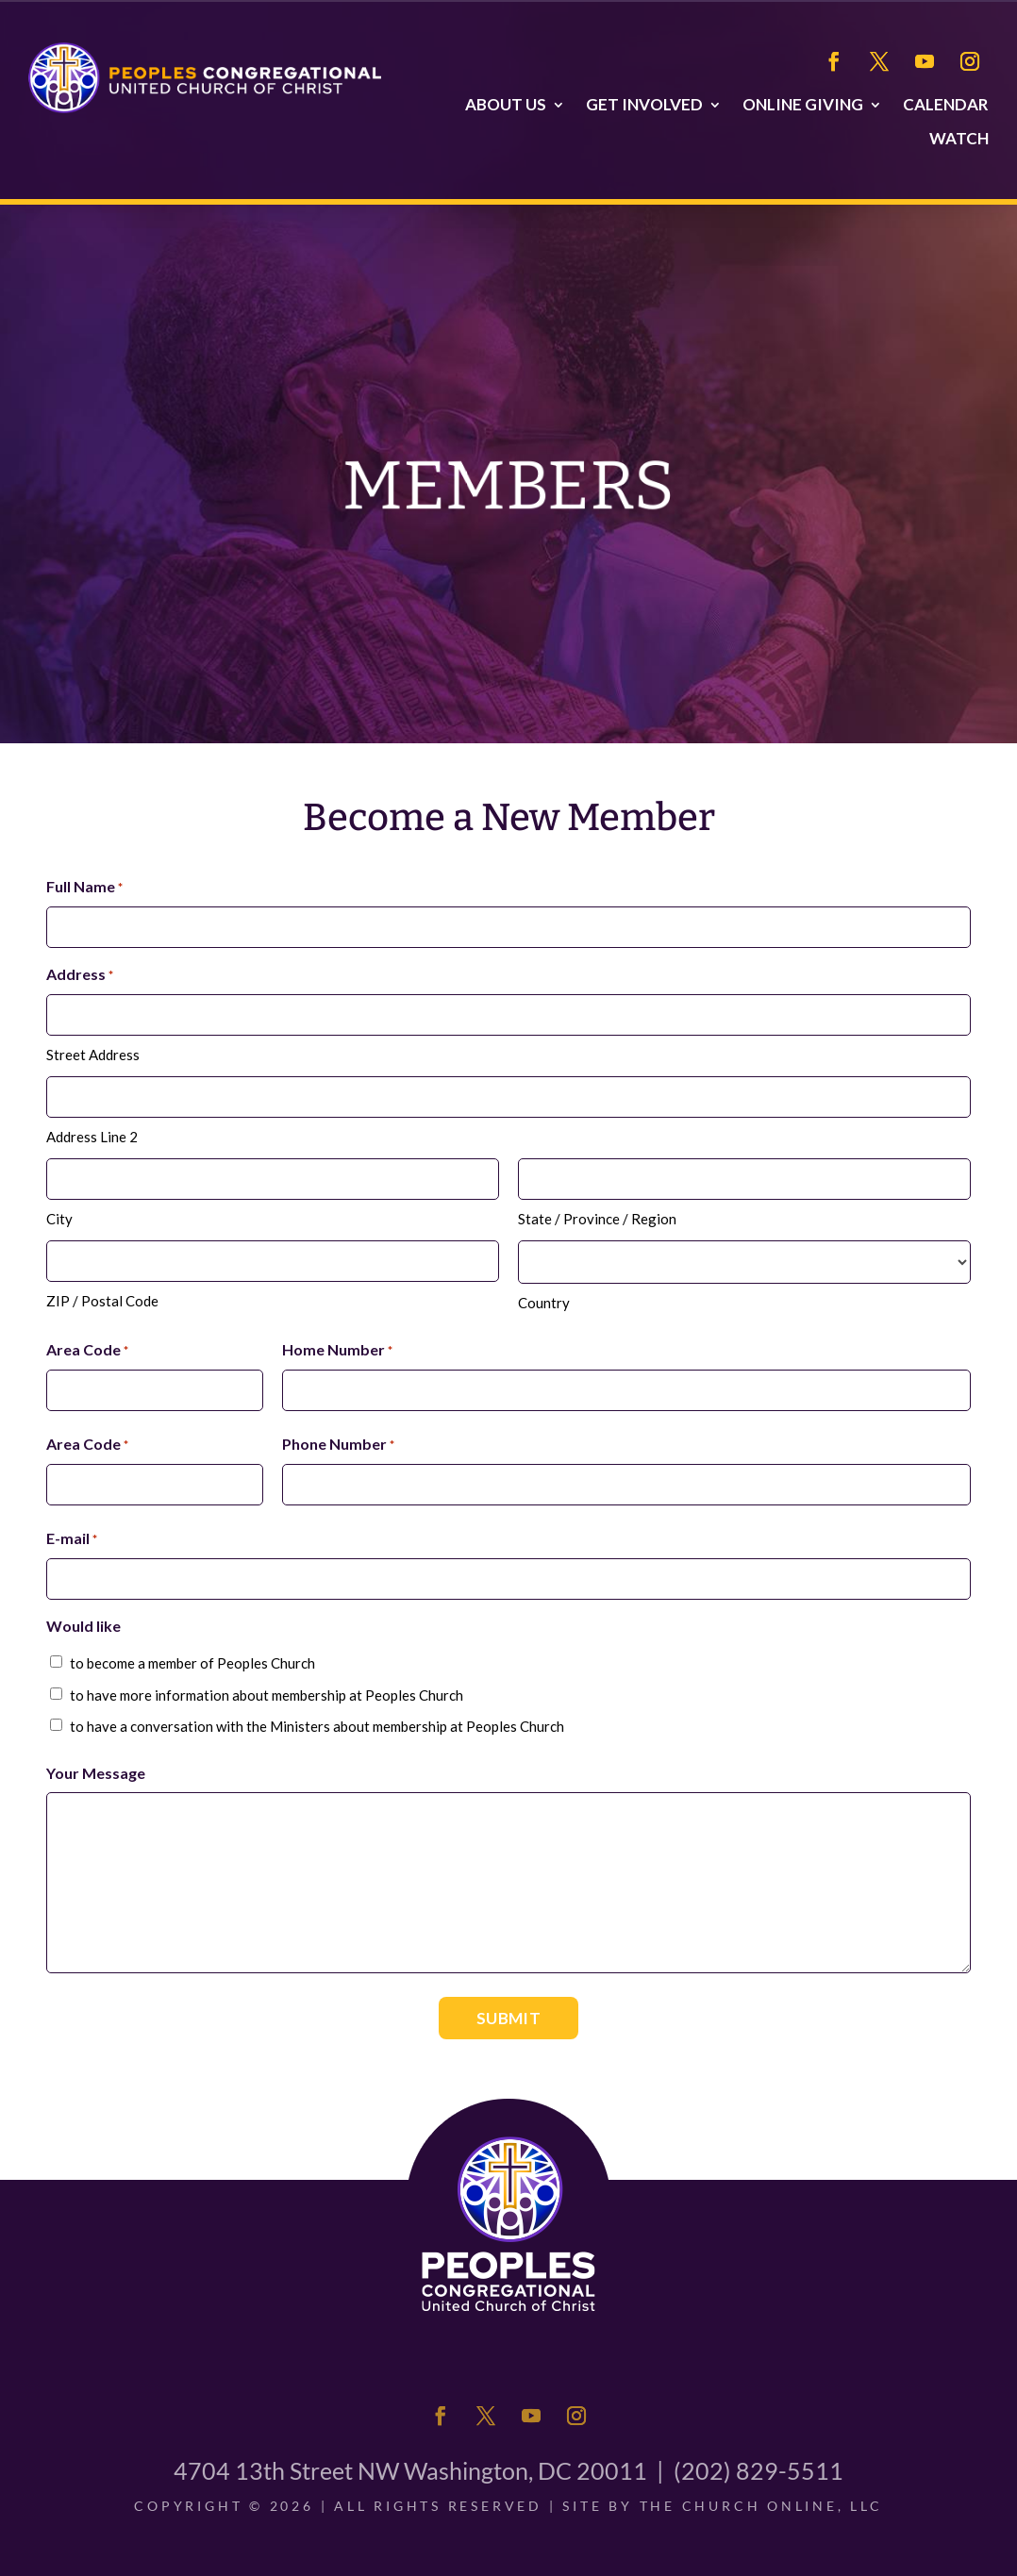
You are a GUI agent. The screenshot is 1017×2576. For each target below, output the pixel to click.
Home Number (337, 1350)
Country (544, 1302)
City (59, 1218)
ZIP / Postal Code (102, 1300)
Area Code (87, 1350)
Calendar (946, 104)
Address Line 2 (92, 1136)
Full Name (84, 887)
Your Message (95, 1773)
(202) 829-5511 (758, 2470)
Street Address (93, 1054)
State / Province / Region (597, 1218)
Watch (959, 138)
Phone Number (338, 1445)
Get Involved (644, 104)
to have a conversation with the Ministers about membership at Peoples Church (317, 1726)
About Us (505, 104)
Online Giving (802, 104)
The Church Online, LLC (761, 2506)
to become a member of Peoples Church (192, 1662)
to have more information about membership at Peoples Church (266, 1695)
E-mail (71, 1539)
